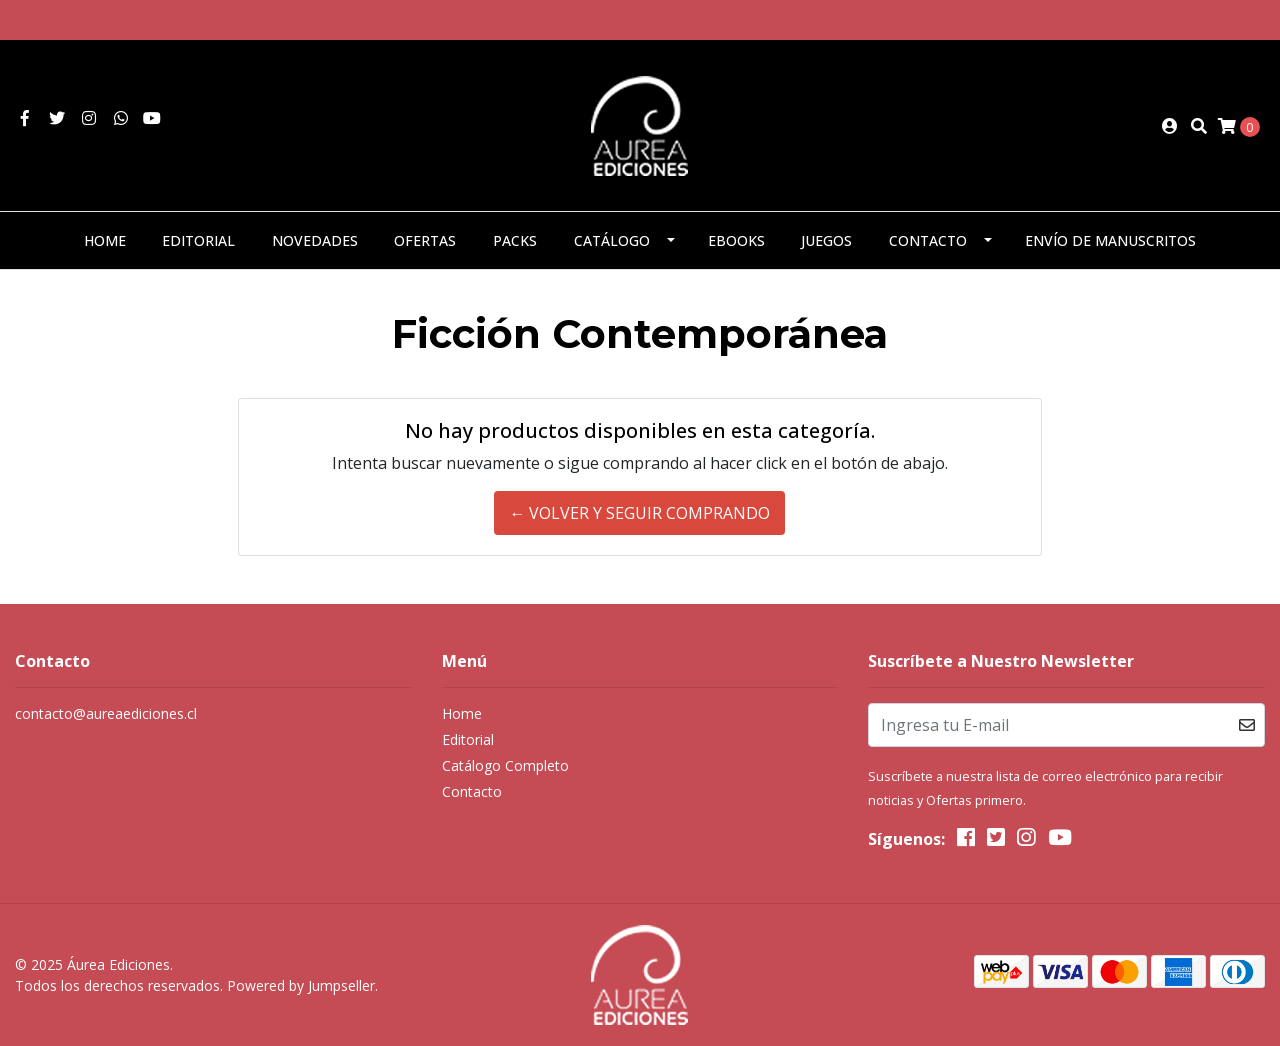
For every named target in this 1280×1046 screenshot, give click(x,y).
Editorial (198, 240)
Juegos (826, 240)
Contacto (928, 240)
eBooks (736, 240)
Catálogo (612, 240)
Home (105, 240)
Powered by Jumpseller (301, 985)
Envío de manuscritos (1110, 240)
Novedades (315, 240)
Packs (515, 240)
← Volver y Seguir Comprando (639, 513)
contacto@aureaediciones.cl (106, 713)
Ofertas (425, 240)
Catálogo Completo (505, 765)
